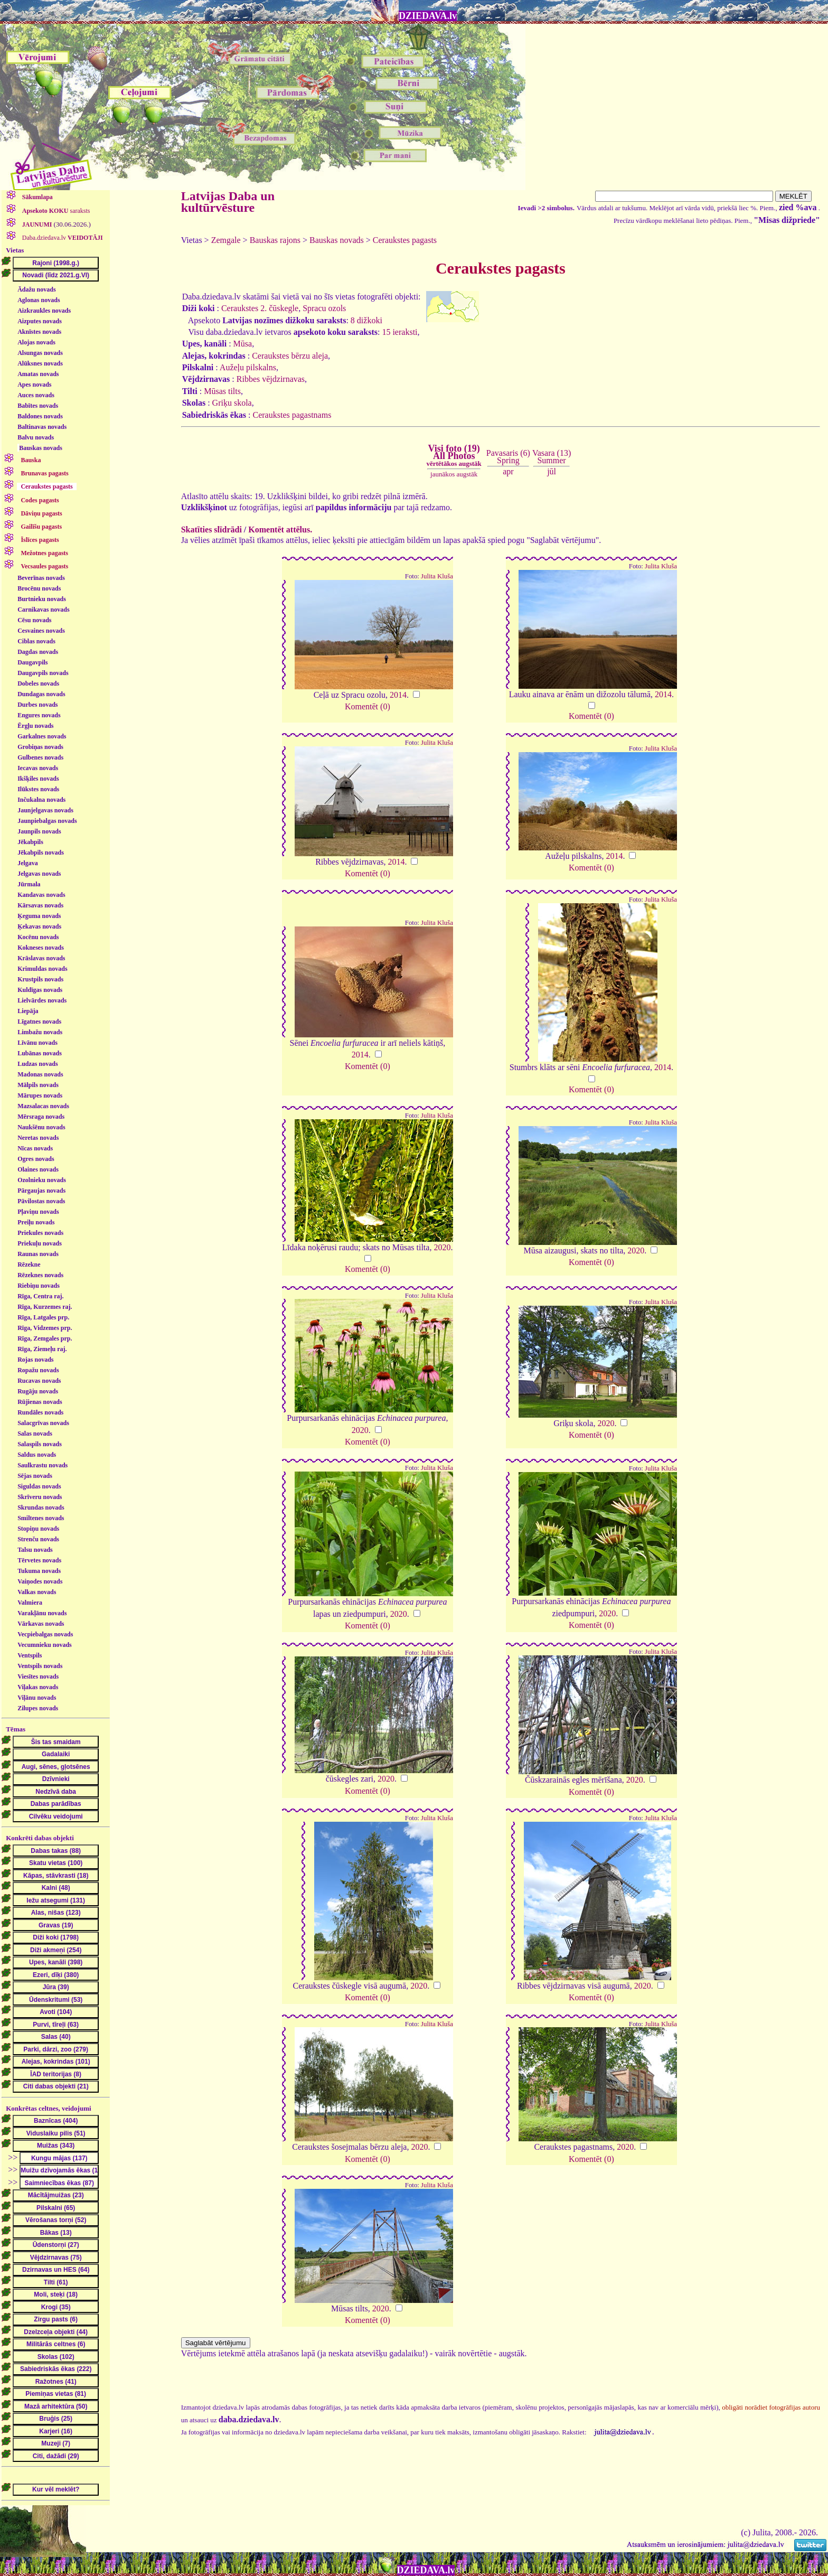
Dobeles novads (38, 683)
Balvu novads (35, 437)
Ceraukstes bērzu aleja (290, 355)
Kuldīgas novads (39, 990)
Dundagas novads (41, 694)
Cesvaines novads (41, 630)
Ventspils (29, 1655)
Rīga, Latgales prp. (43, 1317)
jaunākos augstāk (453, 474)
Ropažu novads (38, 1370)
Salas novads (34, 1433)
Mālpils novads (38, 1085)
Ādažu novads (36, 289)
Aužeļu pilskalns (248, 367)
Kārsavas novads (40, 905)
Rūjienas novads (39, 1402)
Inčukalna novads (41, 799)
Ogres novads (35, 1159)
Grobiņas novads (40, 747)
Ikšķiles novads (38, 778)
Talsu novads (35, 1549)
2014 (398, 694)
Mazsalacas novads (43, 1106)
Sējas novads (34, 1475)
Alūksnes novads (40, 363)
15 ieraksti (399, 331)
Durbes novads (37, 704)
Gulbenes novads (40, 757)
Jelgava (27, 863)
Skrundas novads (40, 1507)
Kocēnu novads (38, 937)
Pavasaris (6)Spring (508, 456)
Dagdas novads (37, 651)
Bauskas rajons (275, 240)
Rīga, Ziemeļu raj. (42, 1349)
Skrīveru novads (39, 1497)
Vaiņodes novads (39, 1581)
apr (508, 471)
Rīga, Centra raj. (40, 1296)
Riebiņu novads (38, 1285)
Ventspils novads (39, 1666)
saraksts (55, 210)
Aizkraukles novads (44, 310)
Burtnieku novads (41, 599)
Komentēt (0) (367, 706)
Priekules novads (40, 1233)
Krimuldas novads (42, 968)
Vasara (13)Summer (551, 456)
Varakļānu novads (42, 1613)
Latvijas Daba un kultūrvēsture (228, 201)
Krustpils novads (40, 979)
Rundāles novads (40, 1412)
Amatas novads (38, 374)
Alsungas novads (40, 353)
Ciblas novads (36, 641)
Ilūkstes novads (38, 789)
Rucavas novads (39, 1380)
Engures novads (38, 715)
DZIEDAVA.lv (428, 16)
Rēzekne (28, 1264)
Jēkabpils (30, 842)
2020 (442, 1247)
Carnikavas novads (43, 609)
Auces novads (35, 395)
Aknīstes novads (39, 331)
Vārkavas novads (40, 1623)
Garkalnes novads (41, 736)
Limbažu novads (39, 1032)
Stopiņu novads (38, 1528)
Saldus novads (36, 1454)
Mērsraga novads (40, 1116)
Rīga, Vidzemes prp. (44, 1328)
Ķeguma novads (39, 916)
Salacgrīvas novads (43, 1423)
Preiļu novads (35, 1222)
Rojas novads (35, 1359)
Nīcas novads (35, 1148)
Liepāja (27, 1011)
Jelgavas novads (39, 873)
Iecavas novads (37, 768)
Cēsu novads (34, 620)
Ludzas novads (37, 1063)
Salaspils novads (39, 1444)
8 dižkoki (366, 320)
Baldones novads (40, 416)
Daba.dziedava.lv (62, 237)
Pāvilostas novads (41, 1201)
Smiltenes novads (40, 1518)
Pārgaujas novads (41, 1190)
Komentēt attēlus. (280, 529)
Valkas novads (36, 1592)
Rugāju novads (37, 1391)
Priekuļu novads (39, 1243)
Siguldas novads (39, 1486)
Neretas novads (38, 1137)
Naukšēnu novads (41, 1127)
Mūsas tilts (222, 391)
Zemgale (226, 240)
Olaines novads (38, 1169)
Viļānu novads (36, 1697)
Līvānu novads (37, 1042)
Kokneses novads (40, 947)
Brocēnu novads (39, 588)
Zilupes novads (37, 1708)
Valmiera (29, 1602)
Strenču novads (38, 1539)
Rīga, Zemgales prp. (44, 1338)
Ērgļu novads (35, 725)
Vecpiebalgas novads (45, 1634)
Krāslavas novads (41, 958)
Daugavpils (32, 662)
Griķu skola (232, 402)
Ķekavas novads (39, 926)
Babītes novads (37, 405)
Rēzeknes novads (40, 1275)
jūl (551, 471)
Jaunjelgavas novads (45, 810)
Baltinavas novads (42, 426)
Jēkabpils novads (40, 852)
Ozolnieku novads (41, 1180)
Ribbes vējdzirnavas (271, 378)
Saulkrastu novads (42, 1465)
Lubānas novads (39, 1053)
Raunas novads (38, 1254)
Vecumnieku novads (44, 1644)
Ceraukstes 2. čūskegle (259, 308)
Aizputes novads (39, 321)
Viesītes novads (38, 1676)
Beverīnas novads (41, 578)
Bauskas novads (40, 448)
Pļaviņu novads (38, 1211)
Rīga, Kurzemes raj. (44, 1306)
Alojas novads (36, 342)
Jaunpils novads (39, 831)
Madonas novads (40, 1074)
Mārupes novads (39, 1095)
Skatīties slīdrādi (211, 529)
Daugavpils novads (42, 673)
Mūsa (242, 343)
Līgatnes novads (39, 1021)
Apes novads (34, 384)
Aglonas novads (38, 300)
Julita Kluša (437, 576)
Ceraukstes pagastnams (292, 414)
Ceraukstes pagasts (405, 240)
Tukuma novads (39, 1571)
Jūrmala (28, 884)
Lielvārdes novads (42, 1000)
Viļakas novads (37, 1687)
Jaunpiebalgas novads (47, 821)
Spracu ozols (324, 308)
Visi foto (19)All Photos (453, 455)
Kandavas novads (41, 894)
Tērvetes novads (39, 1560)
